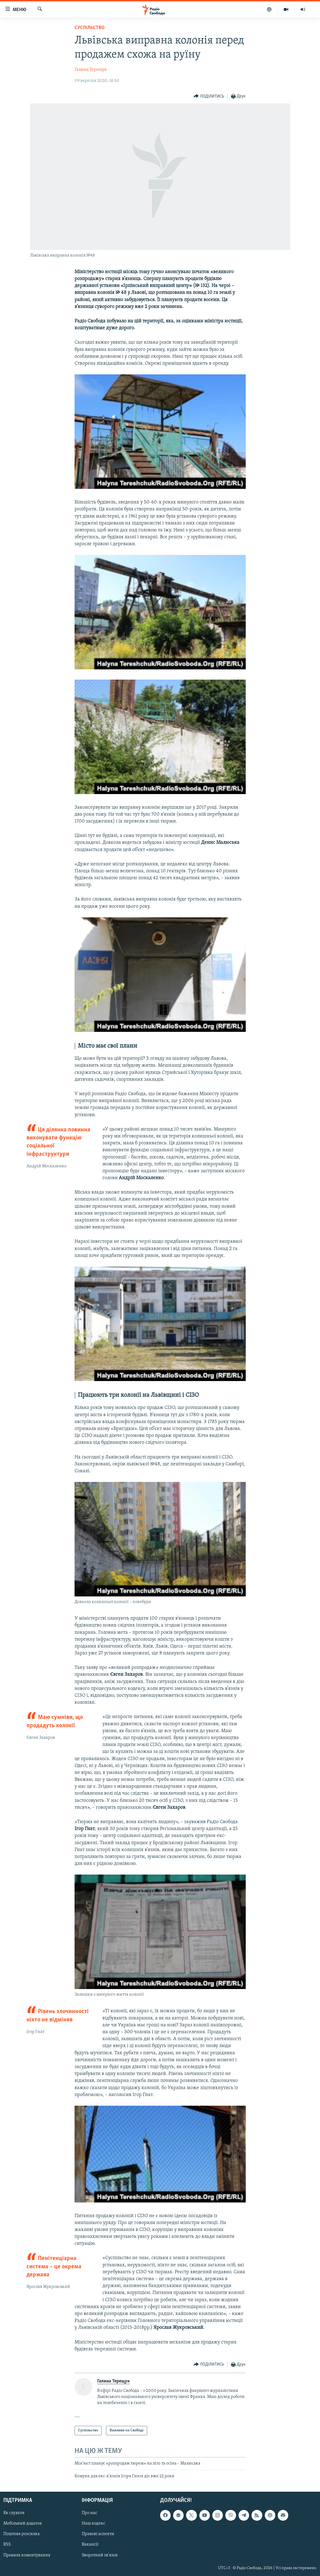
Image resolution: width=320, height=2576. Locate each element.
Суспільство (90, 27)
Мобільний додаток (22, 2524)
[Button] (209, 96)
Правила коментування (26, 2555)
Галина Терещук (91, 69)
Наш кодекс (93, 2524)
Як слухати (14, 2513)
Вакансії (90, 2545)
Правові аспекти (98, 2534)
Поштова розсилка (21, 2534)
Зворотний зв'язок (100, 2555)
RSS (7, 2545)
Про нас (89, 2513)
